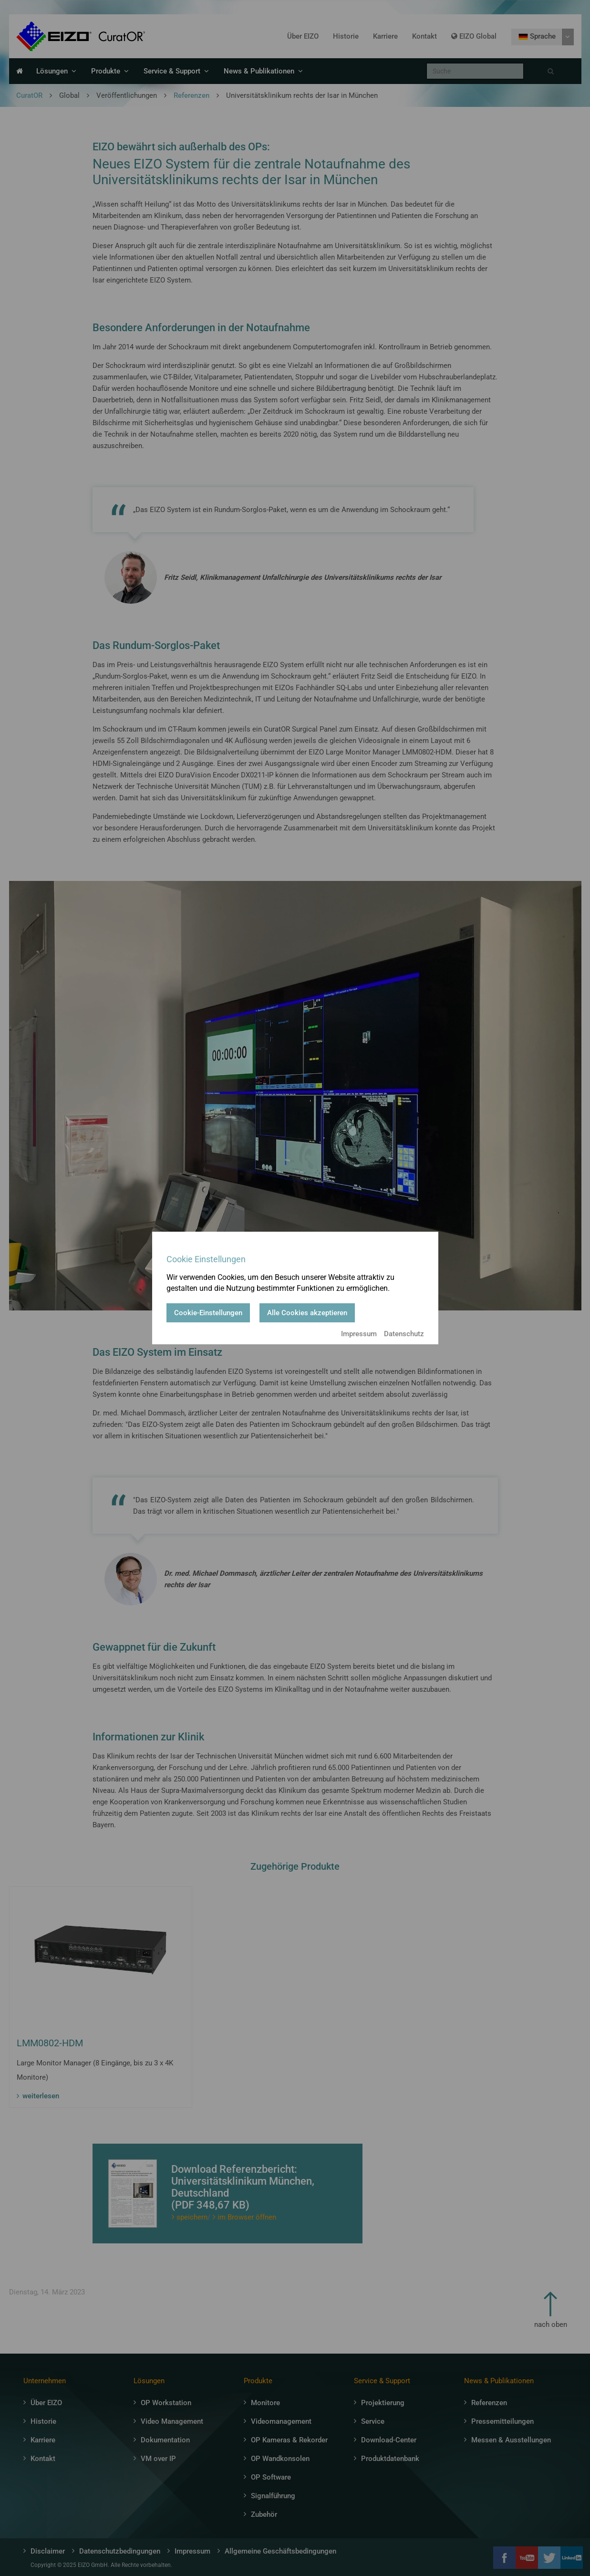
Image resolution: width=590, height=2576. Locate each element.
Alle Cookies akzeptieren (307, 1313)
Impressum (359, 1334)
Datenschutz (404, 1334)
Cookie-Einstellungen (208, 1313)
